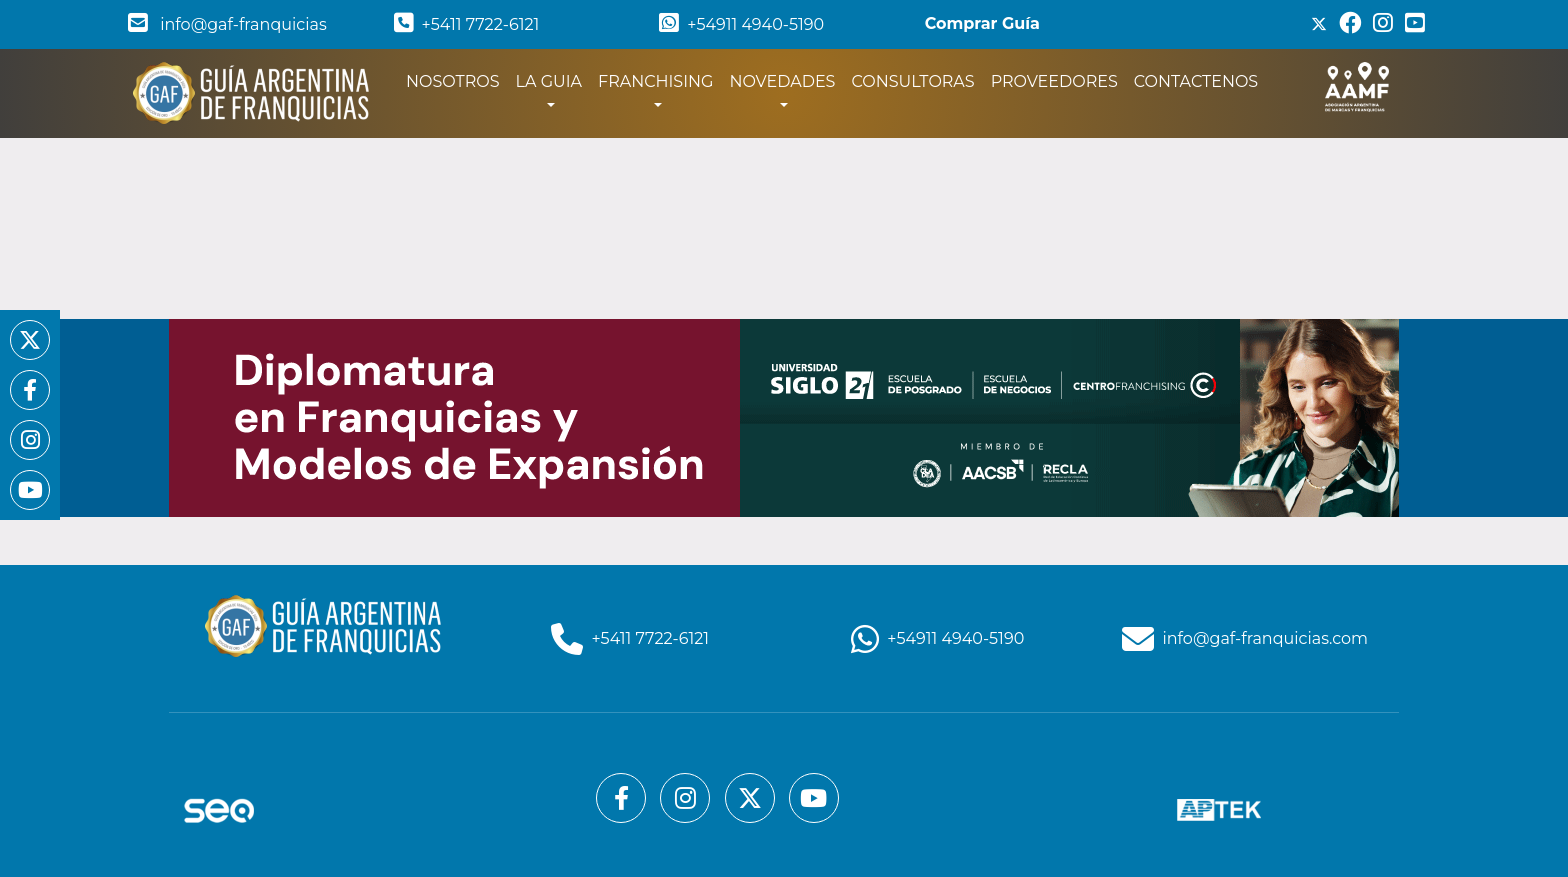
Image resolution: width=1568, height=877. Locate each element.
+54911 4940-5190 (741, 24)
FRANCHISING (655, 81)
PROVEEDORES (1054, 81)
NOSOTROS (457, 80)
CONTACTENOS (1196, 81)
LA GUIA (549, 81)
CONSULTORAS (912, 81)
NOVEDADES (782, 81)
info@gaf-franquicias (227, 24)
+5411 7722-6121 (467, 24)
